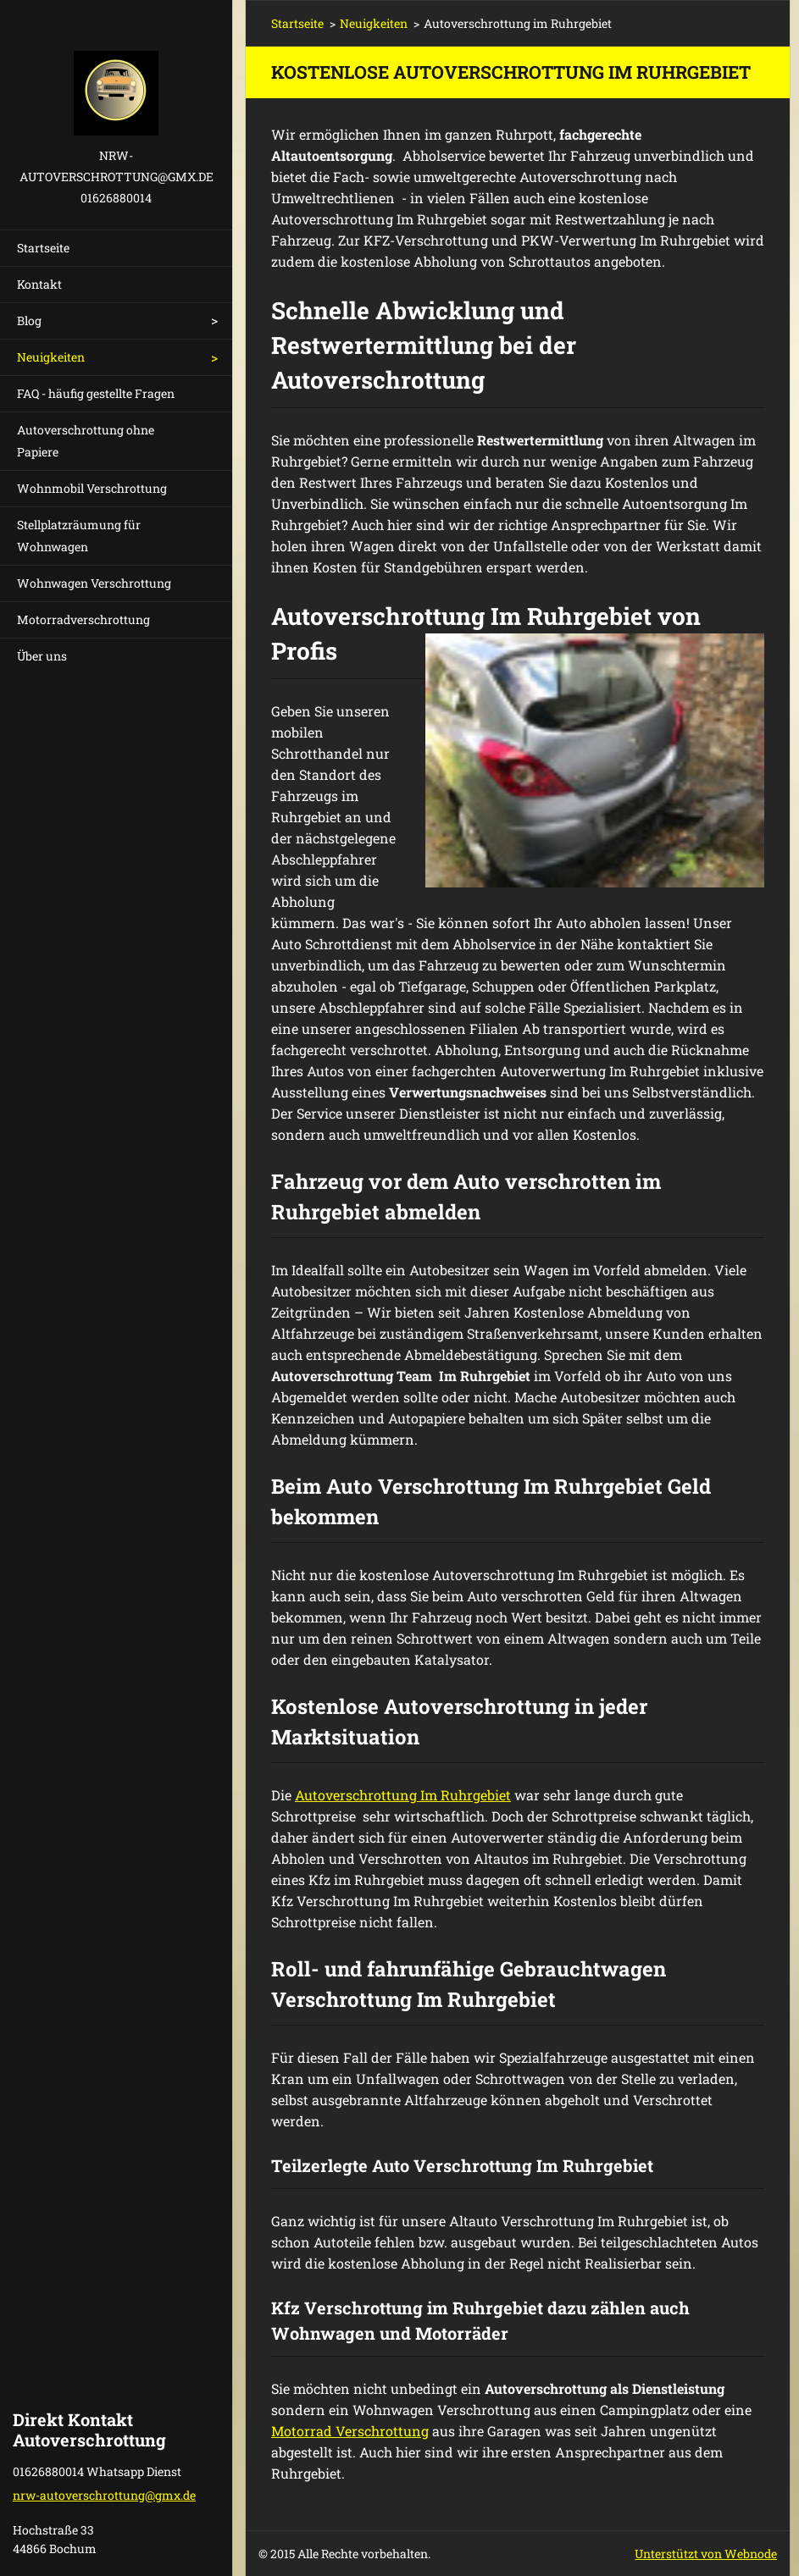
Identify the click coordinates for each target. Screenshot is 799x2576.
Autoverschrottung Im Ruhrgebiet (403, 1795)
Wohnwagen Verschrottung (94, 583)
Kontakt (39, 284)
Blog (29, 320)
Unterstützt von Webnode (706, 2554)
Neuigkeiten (51, 357)
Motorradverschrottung (83, 619)
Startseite (43, 248)
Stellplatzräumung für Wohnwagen (79, 536)
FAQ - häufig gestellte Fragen (96, 393)
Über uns (42, 656)
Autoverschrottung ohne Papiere (85, 441)
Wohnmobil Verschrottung (92, 488)
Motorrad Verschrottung (350, 2431)
